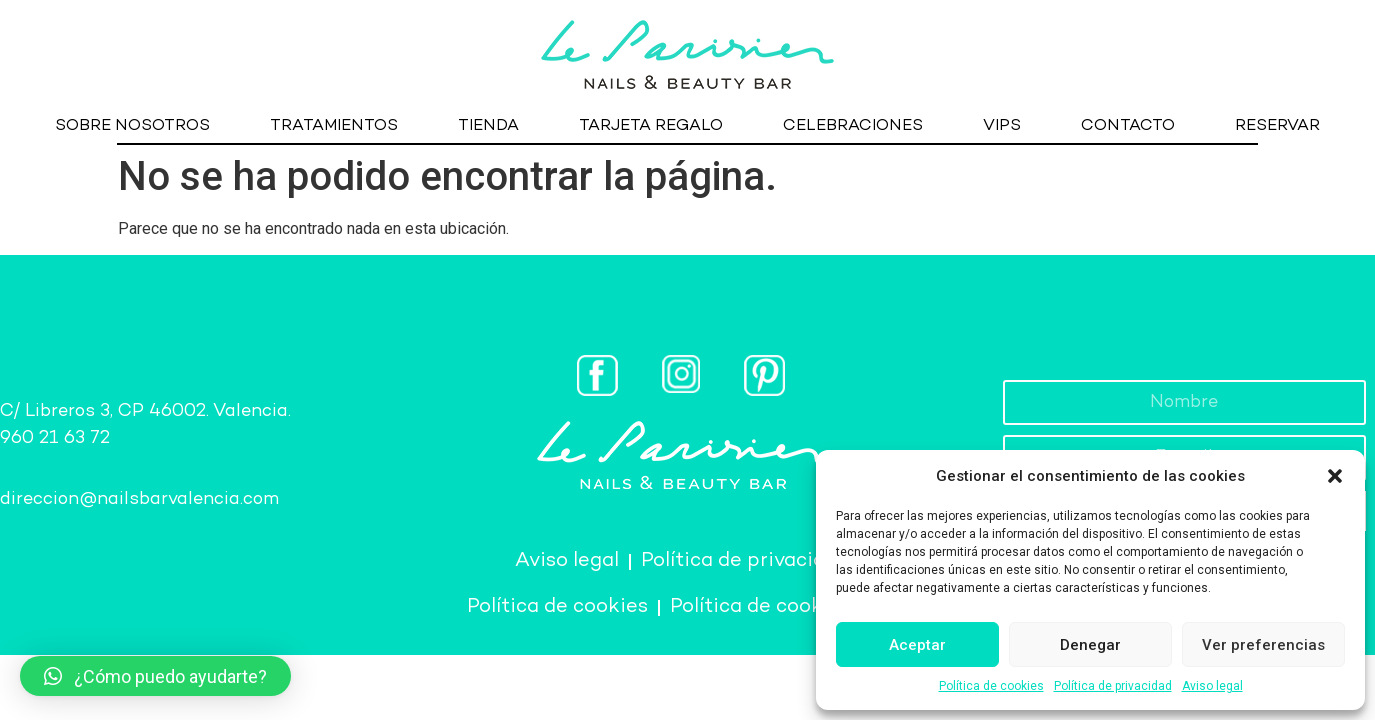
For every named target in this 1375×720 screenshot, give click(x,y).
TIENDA (488, 126)
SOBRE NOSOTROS (132, 126)
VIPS (1002, 126)
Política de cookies (991, 686)
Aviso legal (1212, 686)
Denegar (1090, 645)
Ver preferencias (1263, 645)
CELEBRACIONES (853, 126)
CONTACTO (1128, 126)
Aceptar (917, 645)
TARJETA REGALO (651, 126)
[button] (1335, 476)
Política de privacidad (1113, 686)
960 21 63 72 (55, 438)
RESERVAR (1277, 126)
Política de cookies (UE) (784, 607)
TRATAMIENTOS (334, 126)
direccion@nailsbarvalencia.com (139, 499)
